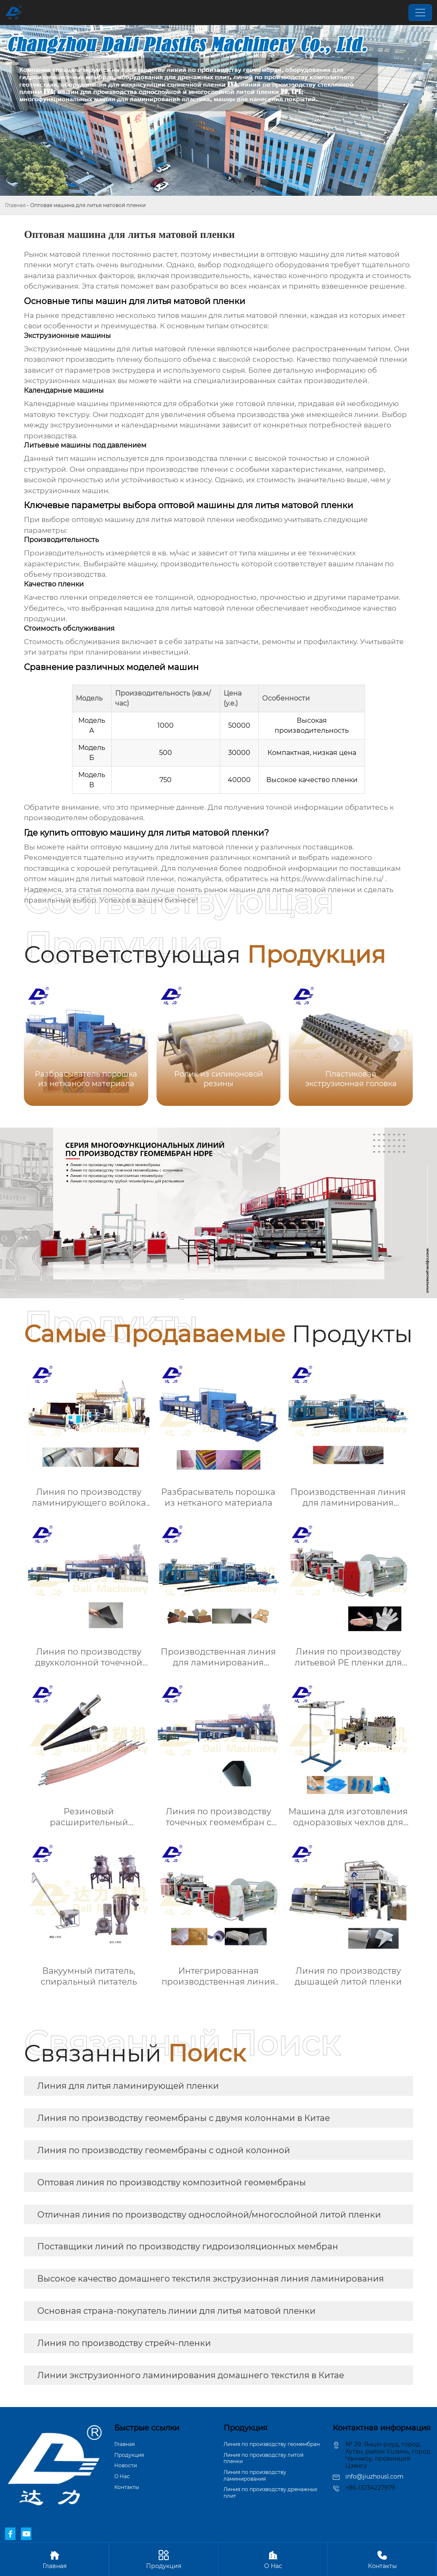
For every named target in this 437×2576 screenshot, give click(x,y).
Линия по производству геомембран (272, 2444)
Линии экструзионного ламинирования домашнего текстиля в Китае (190, 2375)
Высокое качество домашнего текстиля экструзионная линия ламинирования (210, 2279)
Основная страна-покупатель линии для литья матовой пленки (176, 2311)
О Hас (122, 2476)
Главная (15, 205)
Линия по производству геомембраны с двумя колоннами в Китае (183, 2118)
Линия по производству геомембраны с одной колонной (163, 2150)
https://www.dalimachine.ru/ (331, 879)
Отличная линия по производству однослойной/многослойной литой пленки (209, 2215)
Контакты (126, 2487)
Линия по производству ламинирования (255, 2475)
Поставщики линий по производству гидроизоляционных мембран (187, 2246)
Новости (125, 2465)
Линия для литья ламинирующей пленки (128, 2086)
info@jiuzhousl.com (374, 2476)
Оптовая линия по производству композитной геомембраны (171, 2182)
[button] (396, 1043)
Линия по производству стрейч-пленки (124, 2343)
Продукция (129, 2455)
